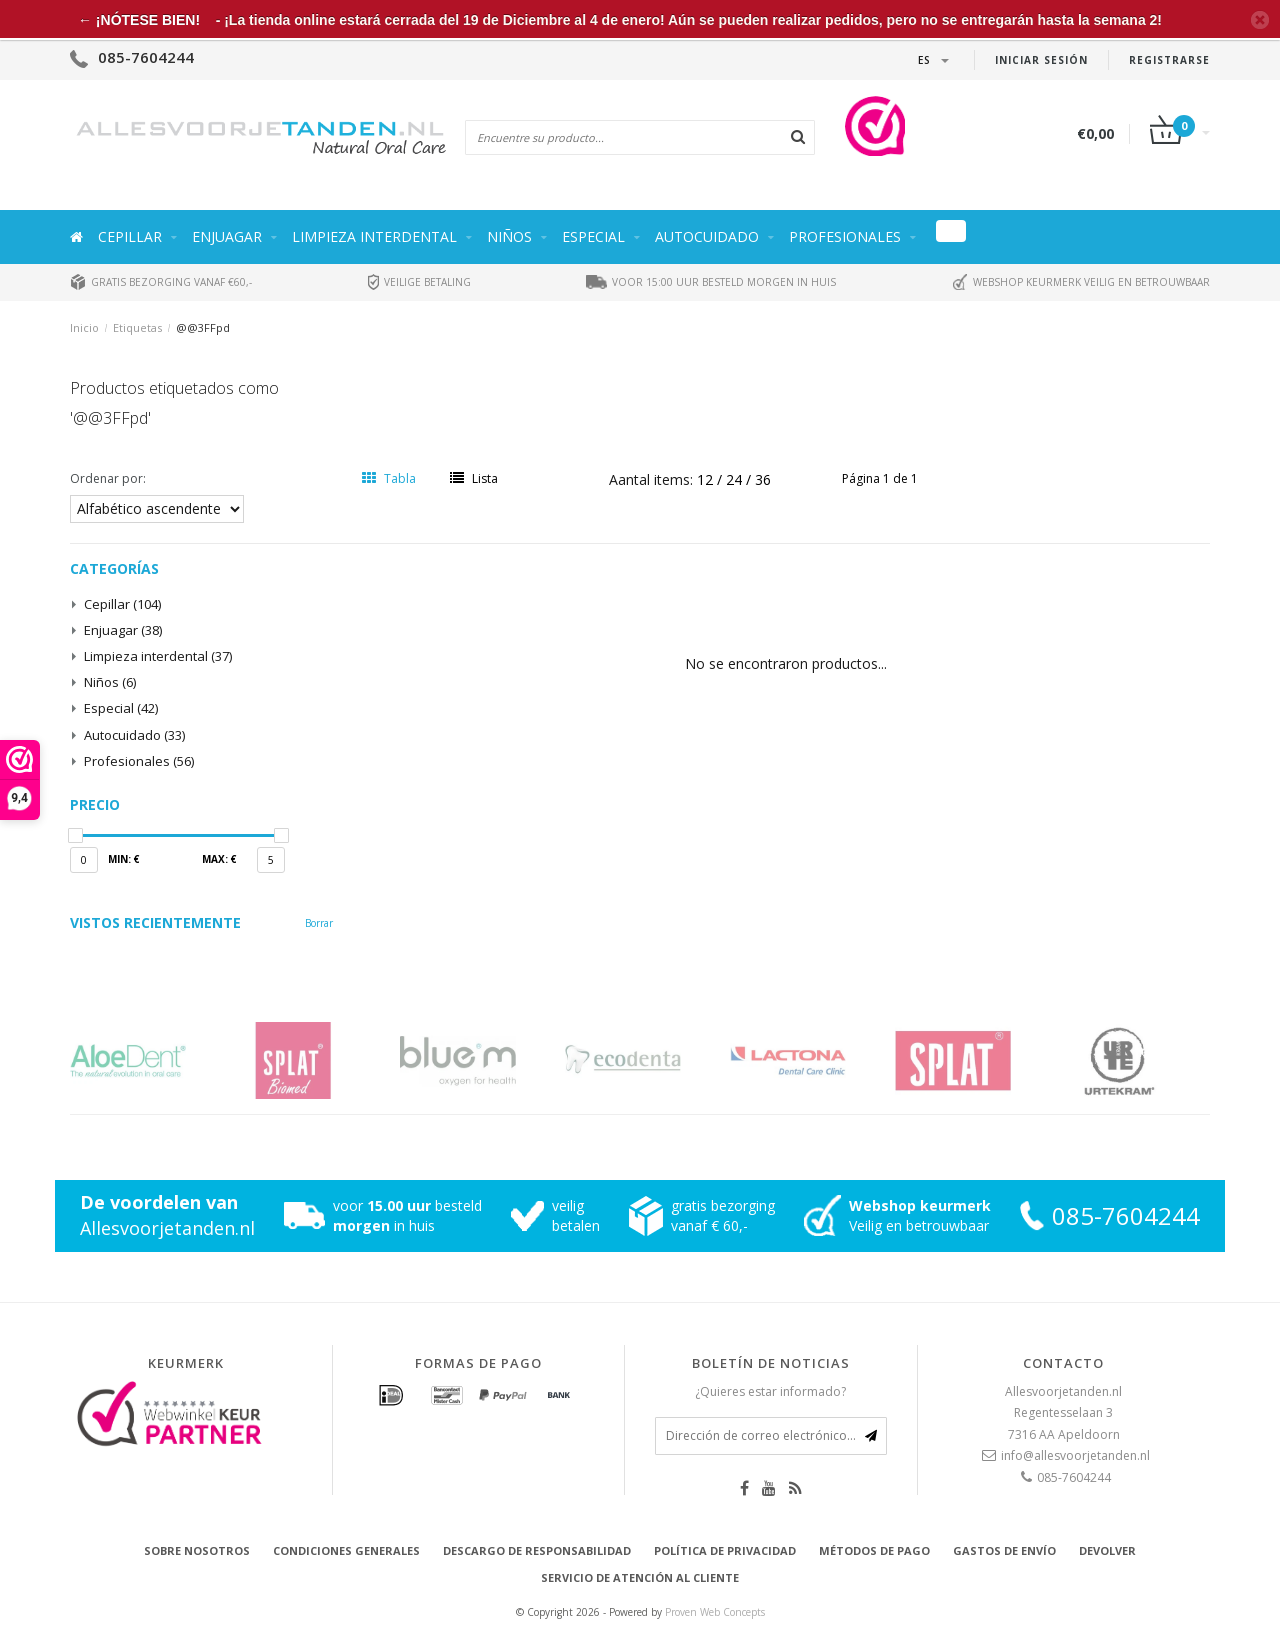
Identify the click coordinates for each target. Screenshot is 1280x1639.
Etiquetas (137, 327)
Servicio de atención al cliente (640, 1577)
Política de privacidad (725, 1550)
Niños (509, 236)
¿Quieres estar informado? (770, 1391)
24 (736, 479)
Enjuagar (227, 236)
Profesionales (845, 236)
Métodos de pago (874, 1550)
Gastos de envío (1004, 1550)
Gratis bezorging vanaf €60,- (161, 282)
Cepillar (130, 236)
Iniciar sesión (1041, 60)
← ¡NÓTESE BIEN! (139, 20)
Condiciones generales (346, 1550)
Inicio (84, 327)
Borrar (319, 923)
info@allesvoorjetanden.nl (1075, 1455)
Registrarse (1169, 60)
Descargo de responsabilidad (537, 1550)
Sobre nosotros (197, 1550)
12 (707, 479)
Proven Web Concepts (715, 1612)
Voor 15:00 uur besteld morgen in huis (711, 282)
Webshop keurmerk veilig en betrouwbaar (1081, 282)
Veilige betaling (419, 282)
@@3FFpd (203, 327)
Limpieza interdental (374, 236)
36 (763, 479)
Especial (593, 236)
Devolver (1107, 1550)
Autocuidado (707, 236)
